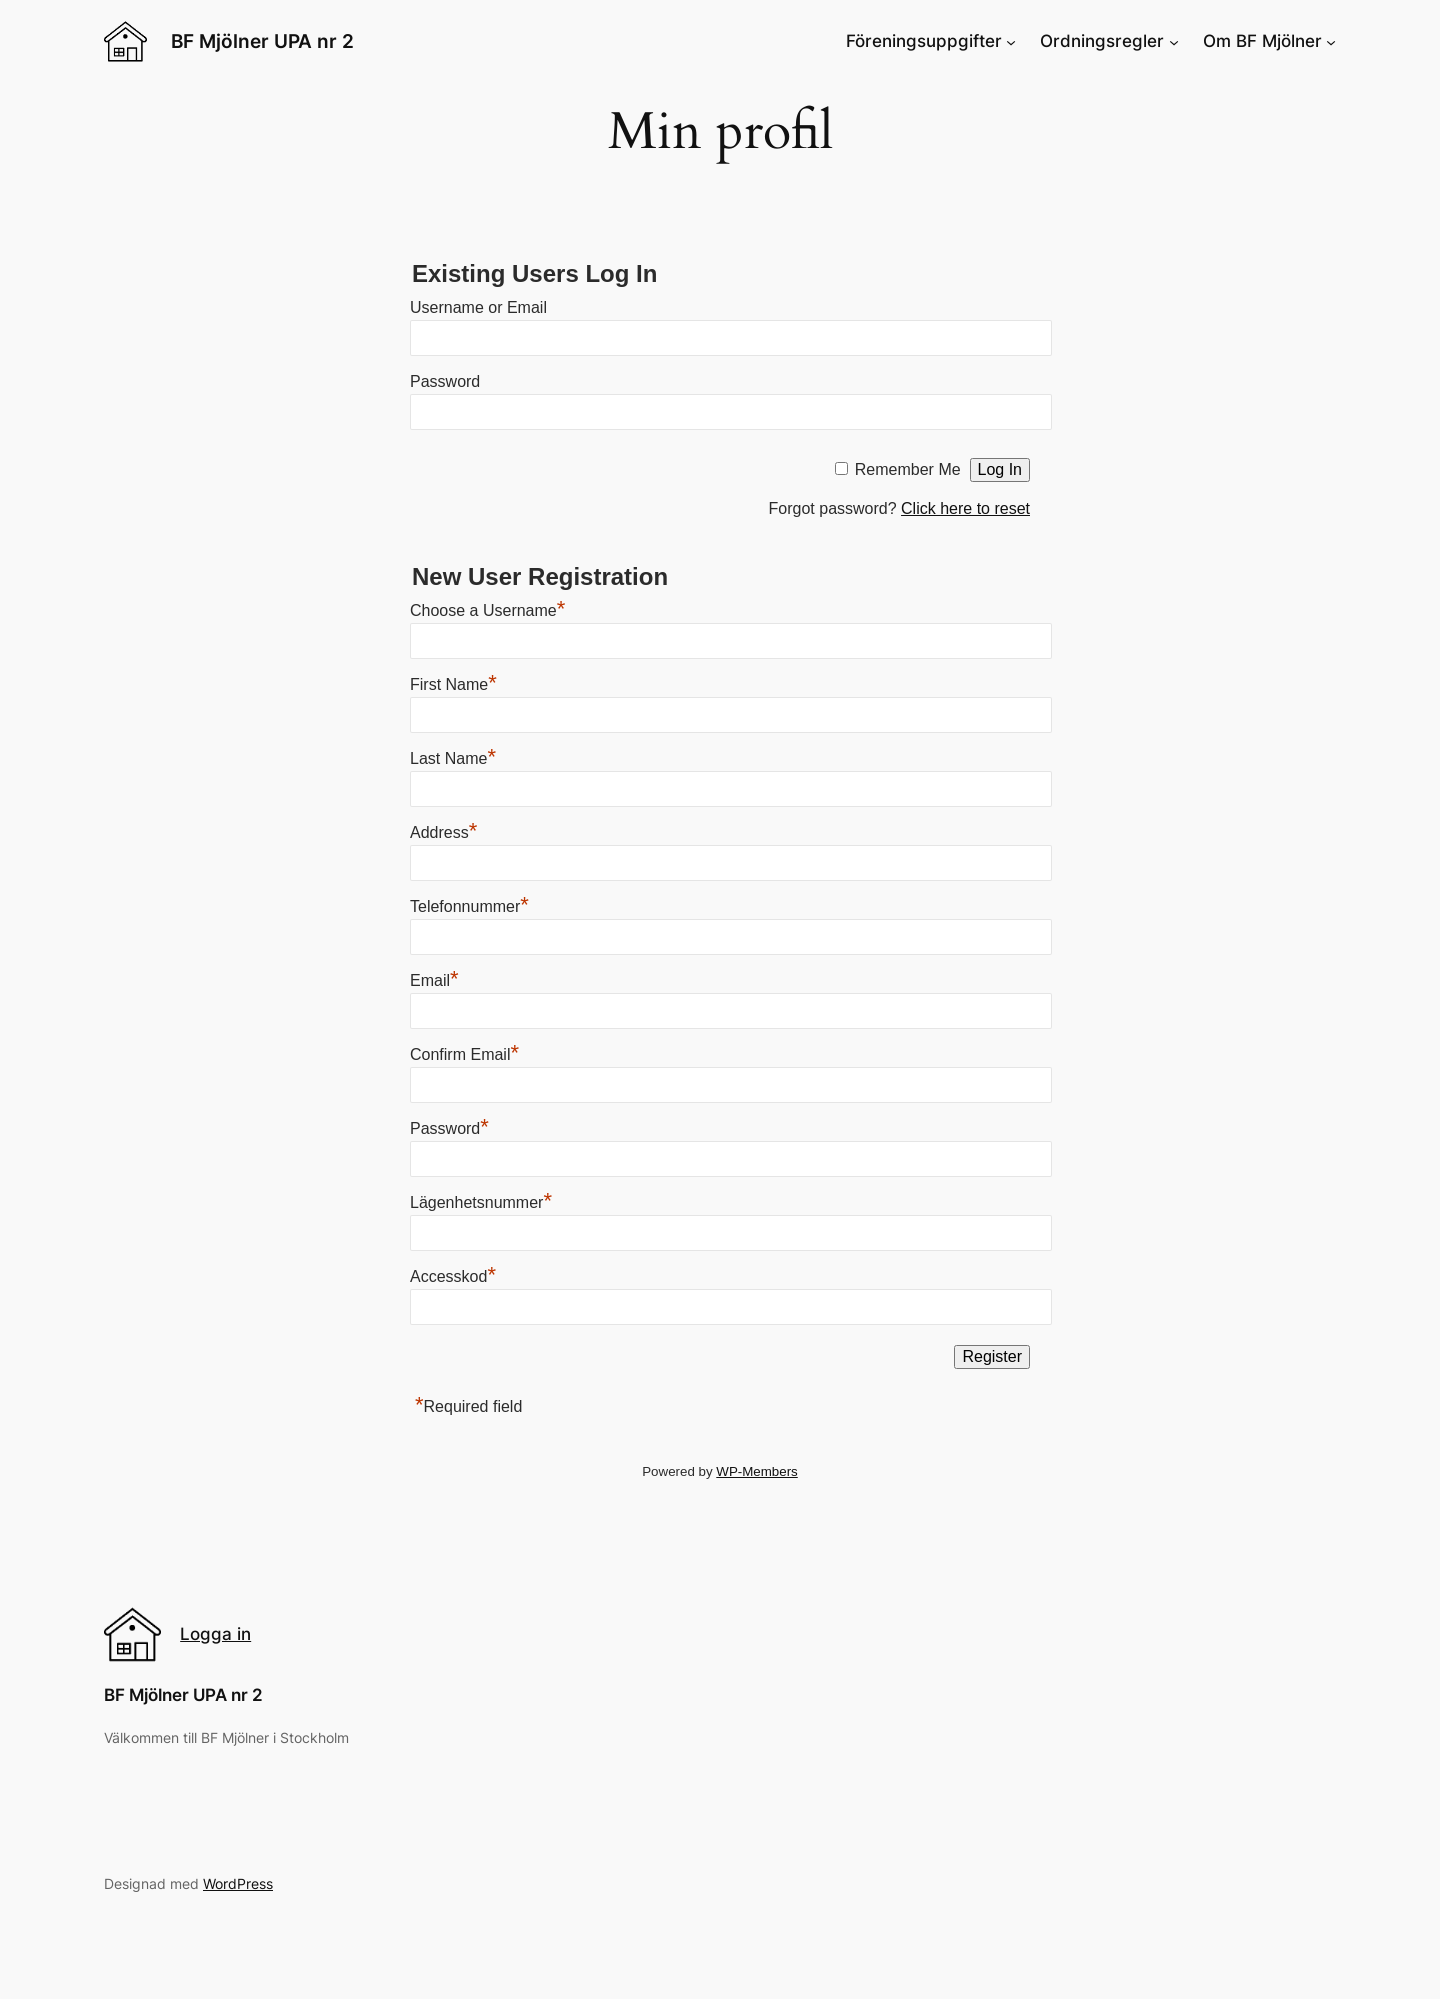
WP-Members (756, 1471)
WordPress (238, 1883)
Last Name (453, 758)
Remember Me (908, 469)
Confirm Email (464, 1054)
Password (445, 381)
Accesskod (453, 1276)
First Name (453, 684)
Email (434, 980)
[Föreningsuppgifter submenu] (1011, 41)
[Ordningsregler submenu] (1174, 41)
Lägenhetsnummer (481, 1202)
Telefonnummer (469, 906)
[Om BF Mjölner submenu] (1331, 41)
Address (443, 832)
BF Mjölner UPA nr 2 (262, 41)
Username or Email (478, 307)
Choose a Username (487, 610)
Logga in (215, 1634)
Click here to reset (965, 508)
